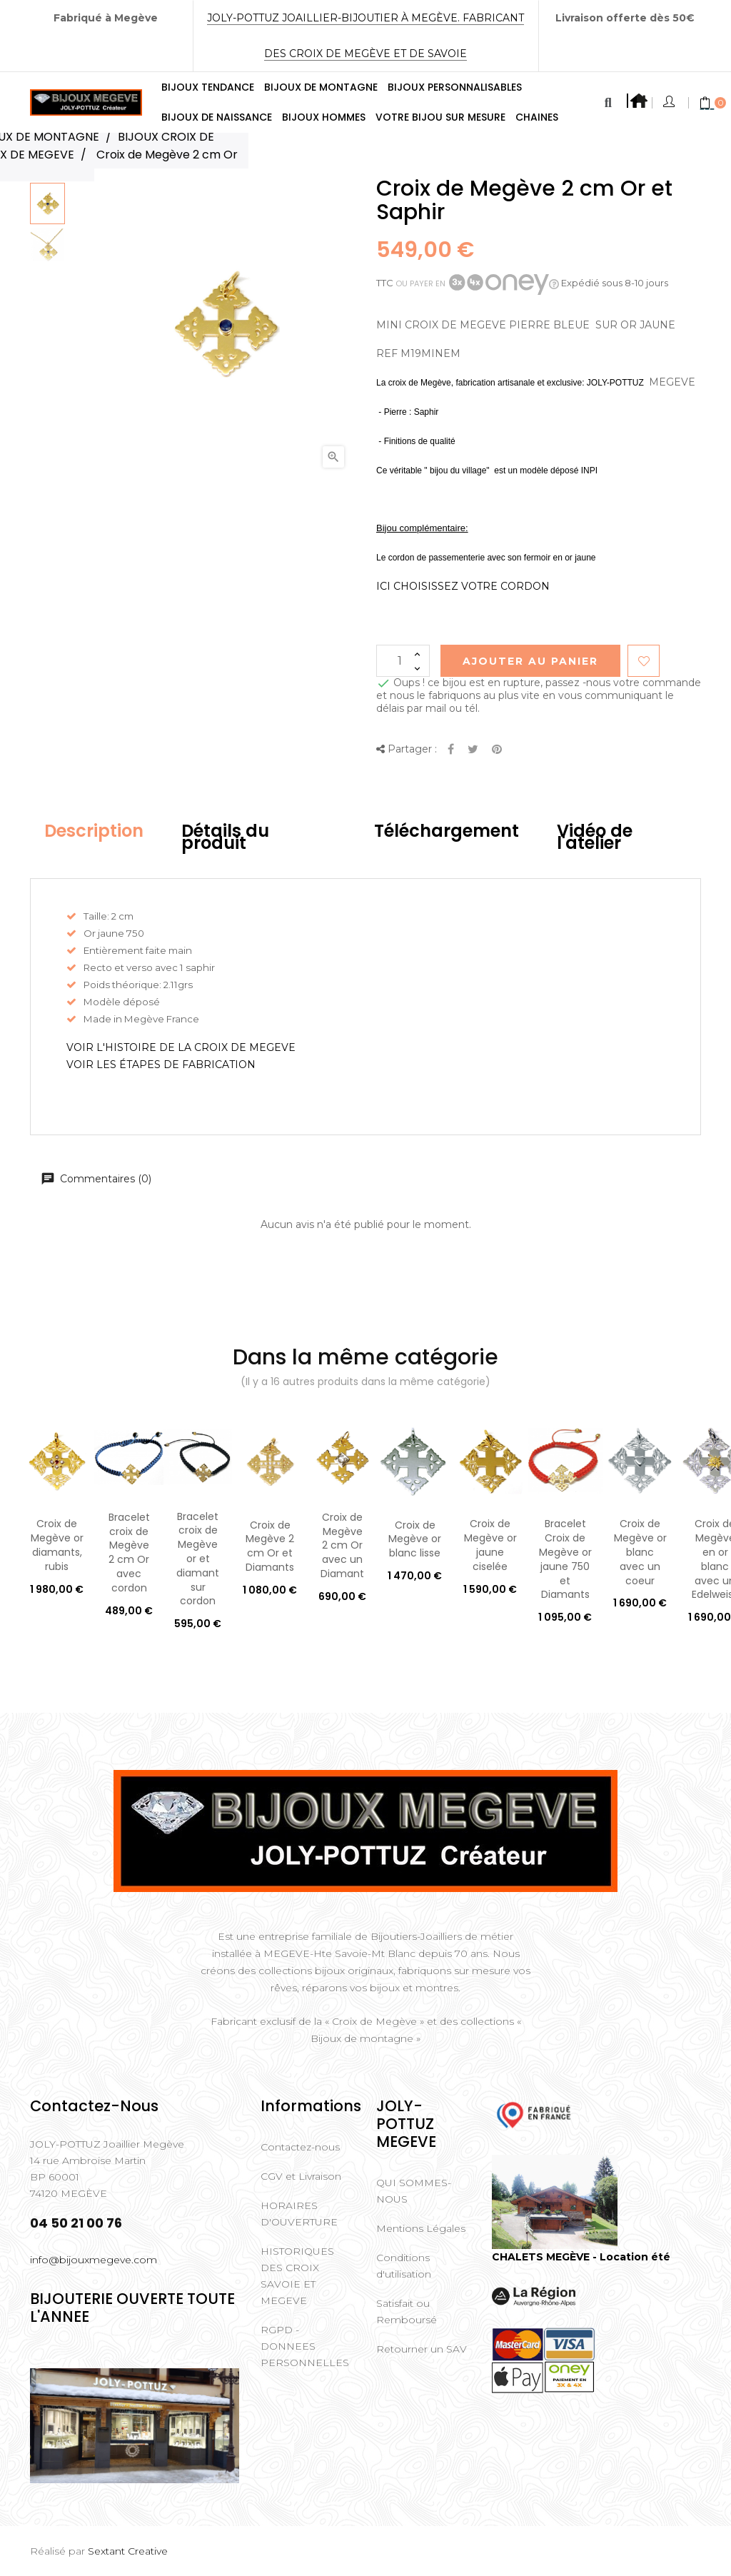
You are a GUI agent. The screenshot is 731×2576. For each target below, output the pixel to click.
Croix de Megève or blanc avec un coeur (640, 1551)
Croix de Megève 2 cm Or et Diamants (270, 1546)
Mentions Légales (420, 2228)
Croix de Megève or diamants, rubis (57, 1544)
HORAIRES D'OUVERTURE (299, 2213)
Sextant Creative (128, 2551)
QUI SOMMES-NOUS (413, 2190)
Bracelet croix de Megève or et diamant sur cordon (197, 1559)
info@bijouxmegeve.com (93, 2259)
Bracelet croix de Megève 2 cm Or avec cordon (129, 1552)
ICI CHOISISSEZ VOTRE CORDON (463, 586)
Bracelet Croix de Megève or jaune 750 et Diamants (565, 1558)
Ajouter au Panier (530, 661)
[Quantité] (403, 661)
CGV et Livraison (301, 2176)
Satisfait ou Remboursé (406, 2311)
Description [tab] (93, 830)
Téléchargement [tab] (446, 830)
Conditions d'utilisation (403, 2265)
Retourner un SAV (421, 2349)
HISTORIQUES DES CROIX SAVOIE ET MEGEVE (297, 2276)
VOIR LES (161, 1064)
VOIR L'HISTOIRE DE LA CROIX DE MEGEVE (181, 1047)
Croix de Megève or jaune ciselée (490, 1544)
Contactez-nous (300, 2146)
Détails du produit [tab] (225, 837)
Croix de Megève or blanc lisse (414, 1539)
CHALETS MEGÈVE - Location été (581, 2256)
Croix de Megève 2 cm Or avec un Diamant (342, 1545)
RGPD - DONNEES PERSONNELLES (305, 2346)
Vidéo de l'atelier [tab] (594, 837)
